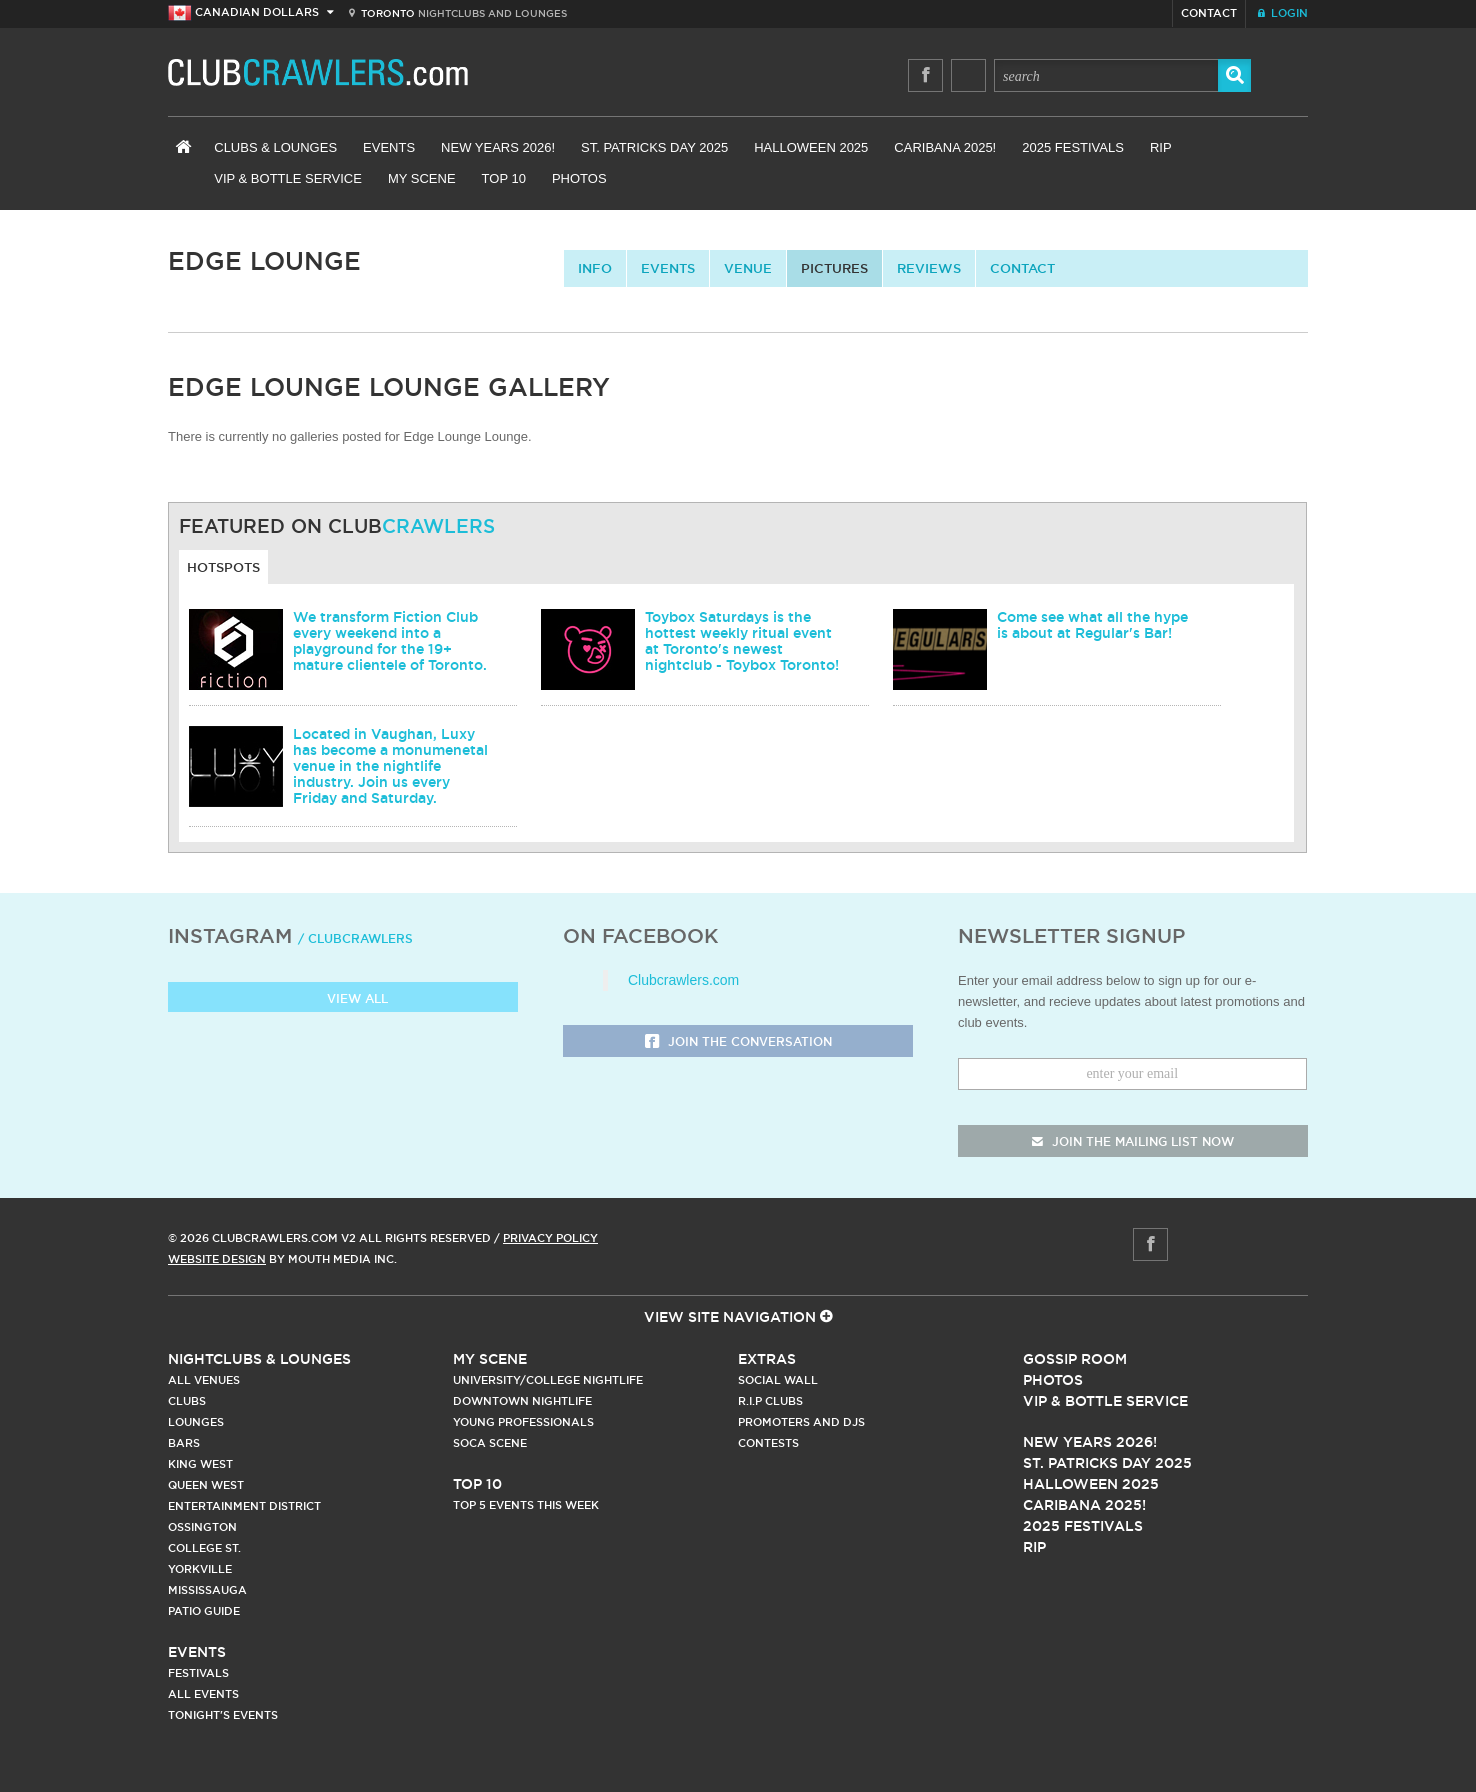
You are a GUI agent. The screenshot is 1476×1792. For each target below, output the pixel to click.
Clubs (187, 1401)
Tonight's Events (223, 1715)
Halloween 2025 (811, 147)
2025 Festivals (1073, 147)
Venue (748, 268)
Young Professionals (523, 1422)
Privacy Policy (550, 1238)
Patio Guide (204, 1611)
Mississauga (207, 1590)
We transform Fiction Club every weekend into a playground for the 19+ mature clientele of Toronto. (390, 641)
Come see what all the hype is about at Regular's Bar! (1092, 625)
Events (389, 147)
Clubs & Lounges (275, 147)
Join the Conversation (738, 1042)
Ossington (202, 1527)
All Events (203, 1694)
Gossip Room (1075, 1359)
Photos (579, 178)
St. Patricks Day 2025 (654, 147)
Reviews (929, 268)
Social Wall (778, 1380)
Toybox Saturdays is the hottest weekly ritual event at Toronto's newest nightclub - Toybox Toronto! (742, 641)
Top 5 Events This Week (526, 1505)
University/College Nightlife (548, 1380)
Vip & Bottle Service (1105, 1401)
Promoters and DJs (801, 1422)
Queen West (206, 1485)
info (595, 268)
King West (200, 1464)
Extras (767, 1359)
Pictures (834, 268)
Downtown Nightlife (522, 1401)
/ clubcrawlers (355, 938)
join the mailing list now (1133, 1141)
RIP (1161, 147)
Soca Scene (490, 1443)
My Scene (422, 178)
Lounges (196, 1422)
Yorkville (200, 1569)
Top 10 (504, 178)
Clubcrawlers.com (683, 980)
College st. (204, 1548)
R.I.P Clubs (770, 1401)
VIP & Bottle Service (288, 178)
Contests (768, 1443)
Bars (184, 1443)
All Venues (204, 1380)
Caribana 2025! (945, 147)
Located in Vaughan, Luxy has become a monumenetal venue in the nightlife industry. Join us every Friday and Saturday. (390, 766)
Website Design (217, 1259)
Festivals (198, 1673)
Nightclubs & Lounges (259, 1359)
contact (1022, 268)
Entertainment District (244, 1506)
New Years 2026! (498, 147)
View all (343, 999)
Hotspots (223, 567)
